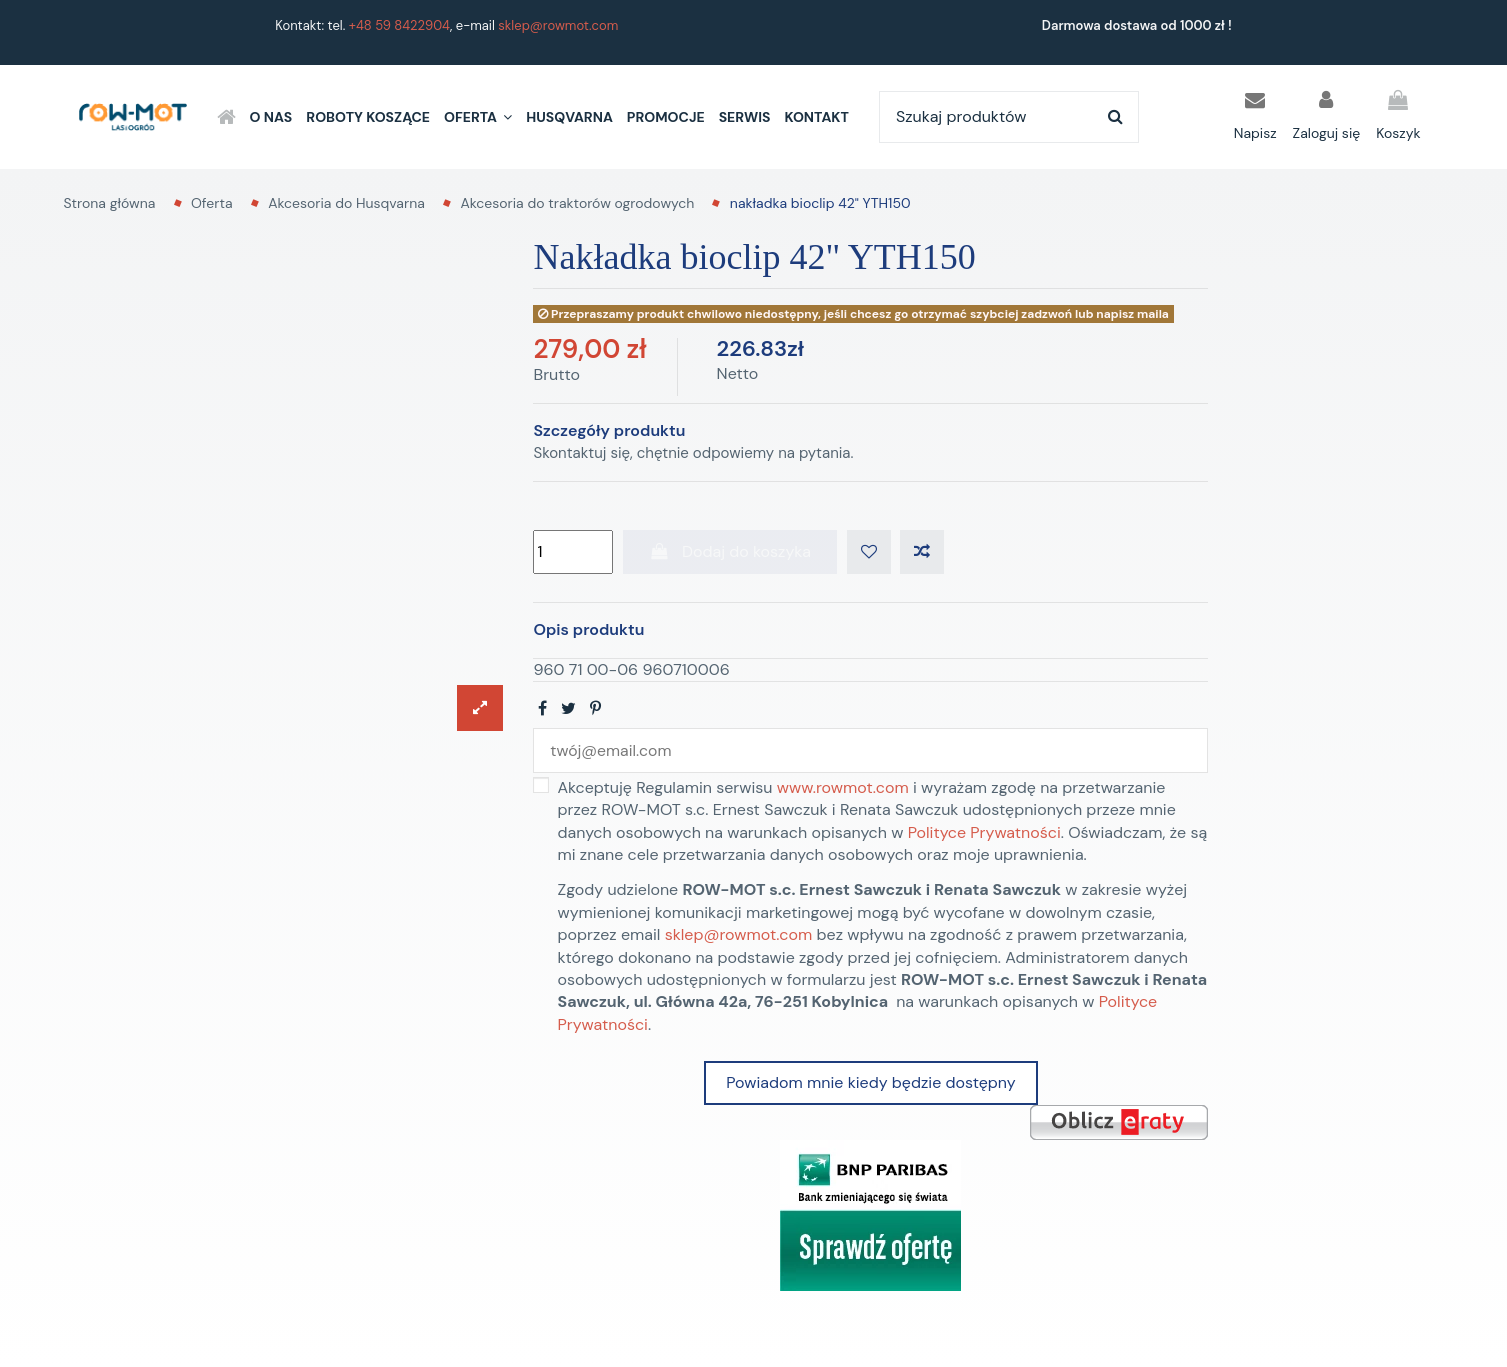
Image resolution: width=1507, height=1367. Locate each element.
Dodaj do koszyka (730, 551)
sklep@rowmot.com (558, 25)
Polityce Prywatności (984, 832)
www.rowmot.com (843, 788)
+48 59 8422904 (399, 25)
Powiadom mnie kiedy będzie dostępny (870, 1083)
